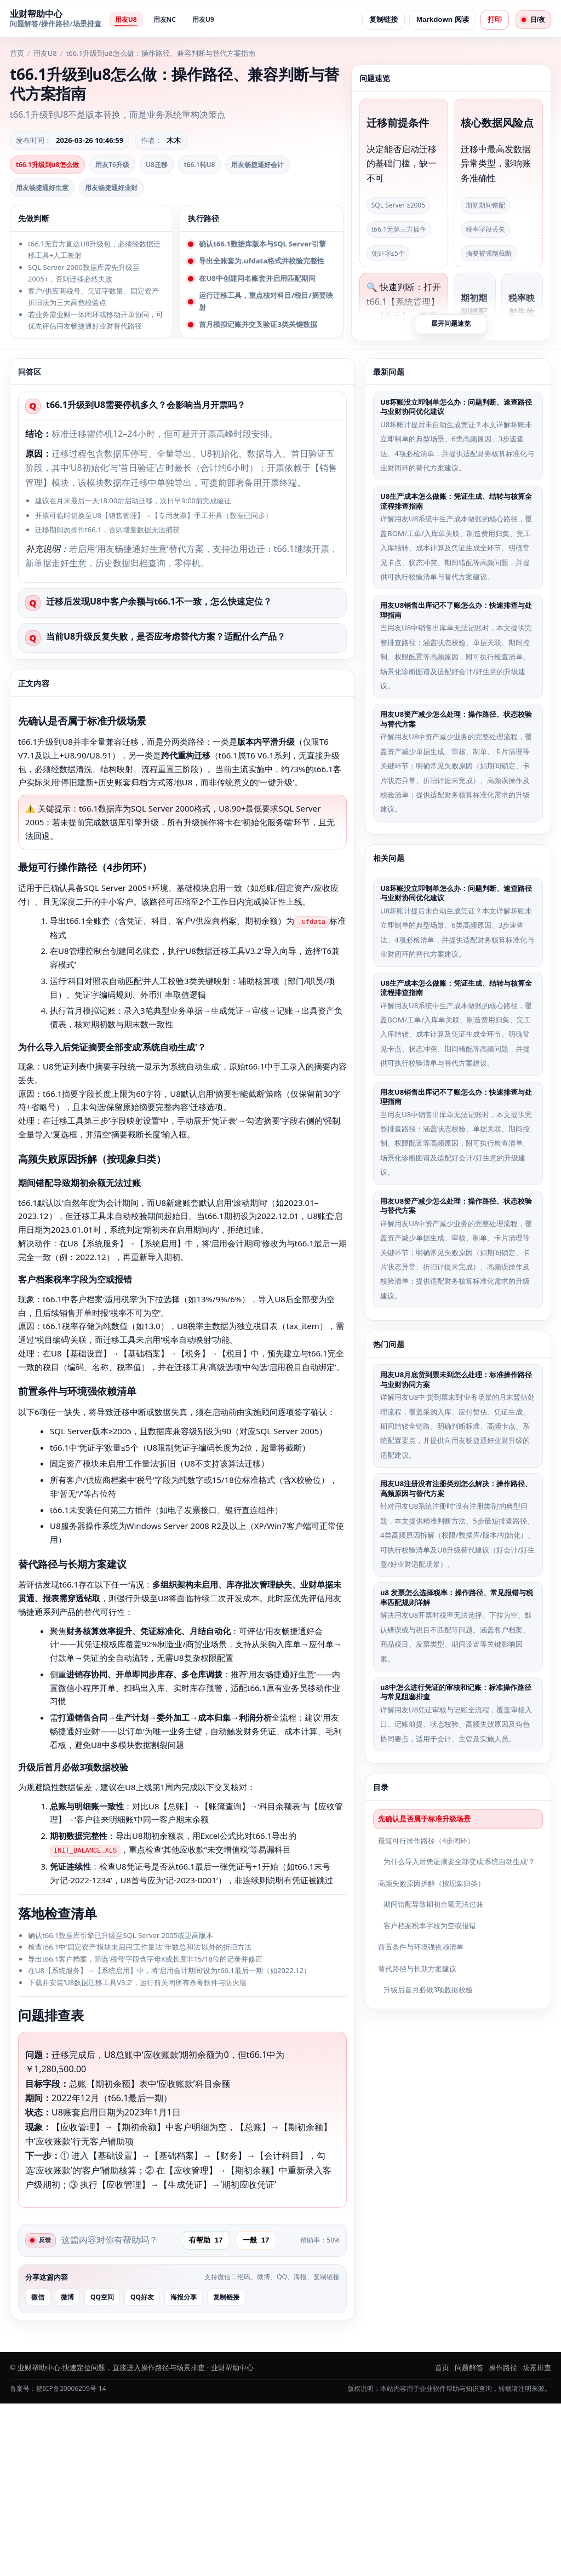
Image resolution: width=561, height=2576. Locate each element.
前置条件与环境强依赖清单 (420, 1946)
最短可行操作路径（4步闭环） (426, 1839)
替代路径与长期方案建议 (417, 1968)
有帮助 (210, 2411)
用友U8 (126, 19)
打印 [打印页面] (491, 19)
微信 (37, 2469)
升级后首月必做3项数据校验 (428, 1988)
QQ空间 (102, 2469)
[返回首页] (55, 19)
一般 (260, 2411)
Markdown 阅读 (439, 19)
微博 (67, 2469)
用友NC (164, 19)
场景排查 (537, 2540)
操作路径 (503, 2540)
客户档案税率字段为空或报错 (429, 1924)
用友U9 (203, 19)
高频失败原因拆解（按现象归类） (431, 1882)
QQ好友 (142, 2469)
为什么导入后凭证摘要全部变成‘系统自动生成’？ (459, 1860)
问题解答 (469, 2540)
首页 (17, 53)
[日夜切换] (531, 20)
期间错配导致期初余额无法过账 (433, 1903)
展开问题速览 (451, 322)
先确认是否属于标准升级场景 (424, 1817)
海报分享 (183, 2469)
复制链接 (380, 19)
